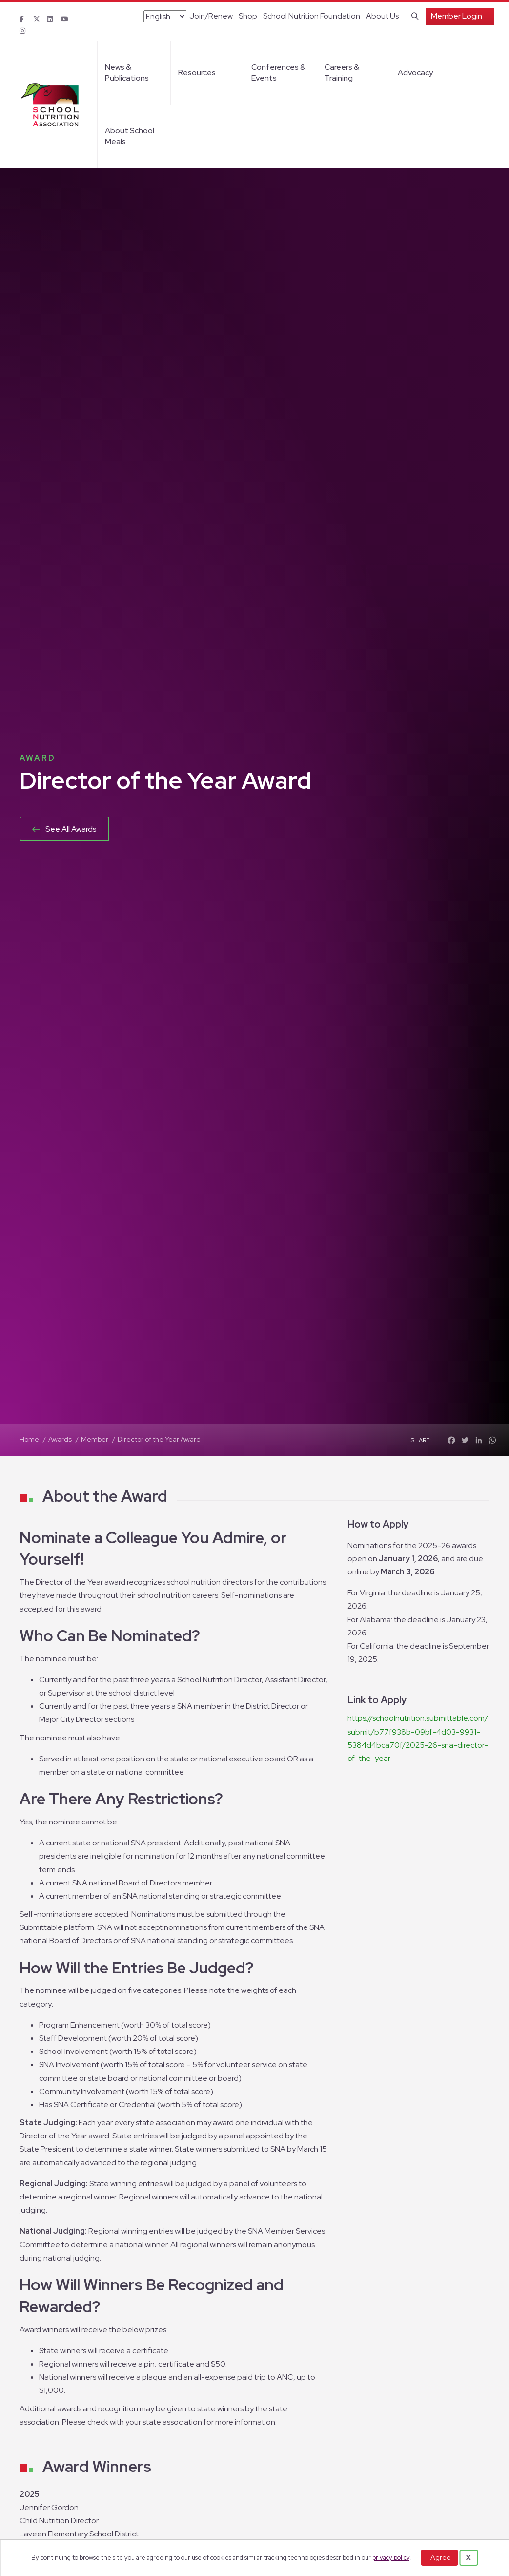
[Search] (413, 15)
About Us (382, 16)
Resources (197, 72)
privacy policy (390, 2558)
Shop (248, 16)
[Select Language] (164, 16)
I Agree (439, 2557)
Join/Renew (211, 16)
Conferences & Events (278, 72)
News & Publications (127, 72)
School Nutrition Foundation (311, 16)
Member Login (456, 16)
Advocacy (415, 72)
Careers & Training (342, 72)
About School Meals (129, 136)
